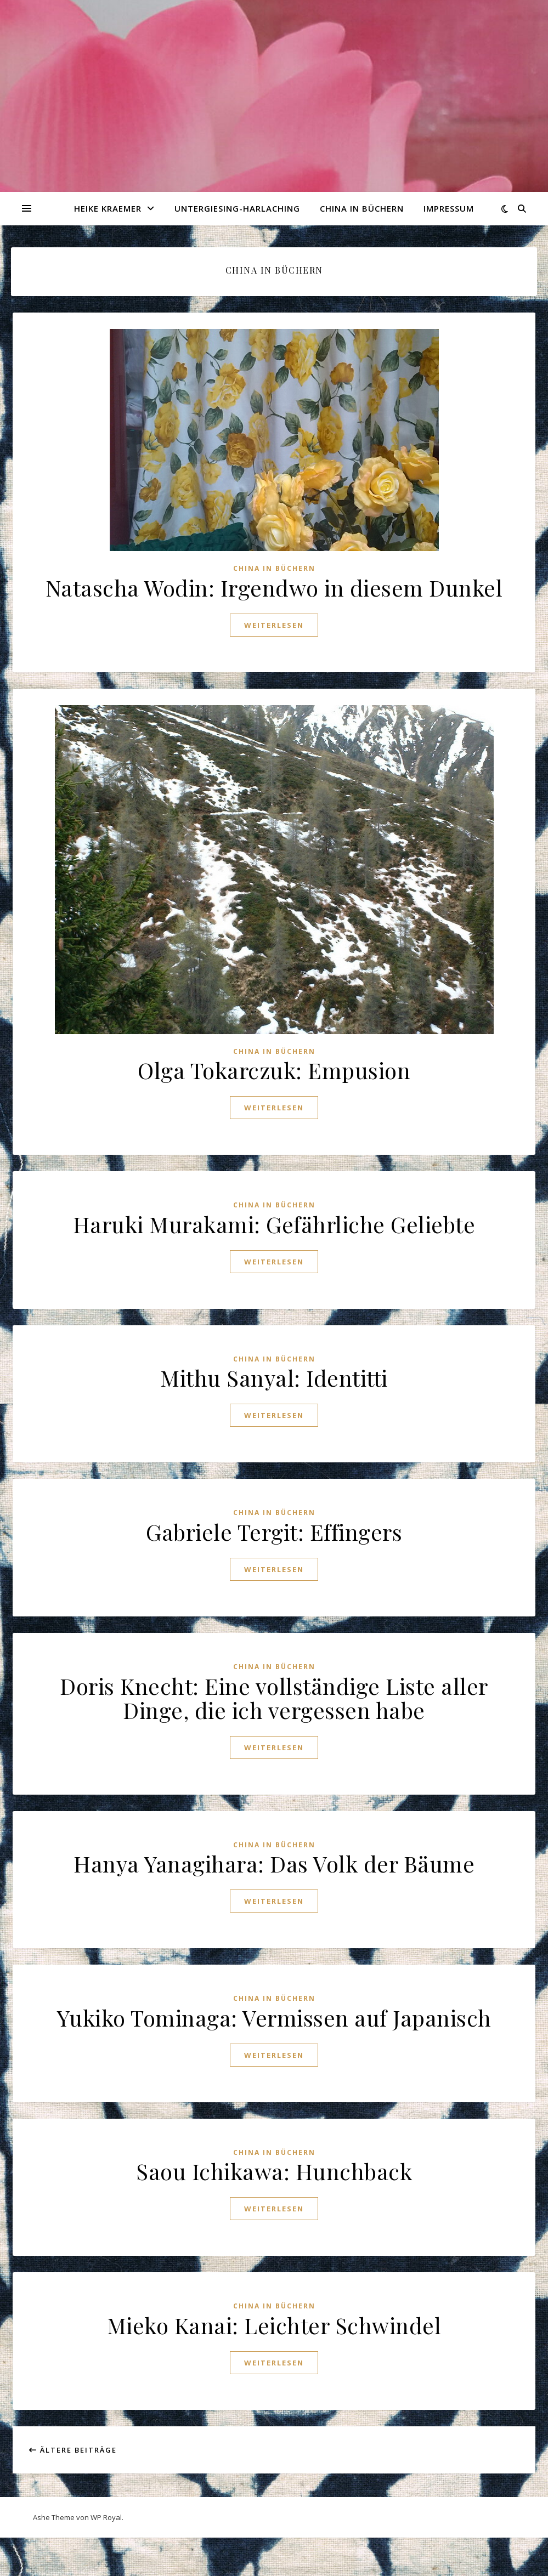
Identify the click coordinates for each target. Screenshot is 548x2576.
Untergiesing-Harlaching (237, 208)
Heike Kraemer (108, 208)
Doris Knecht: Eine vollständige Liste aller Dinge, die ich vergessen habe (274, 1697)
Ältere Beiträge (73, 2450)
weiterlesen (274, 625)
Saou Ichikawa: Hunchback (274, 2171)
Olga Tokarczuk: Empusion (274, 1070)
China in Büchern (362, 208)
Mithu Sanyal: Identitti (274, 1377)
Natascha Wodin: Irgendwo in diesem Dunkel (274, 587)
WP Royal (106, 2517)
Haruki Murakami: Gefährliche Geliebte (274, 1224)
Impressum (448, 208)
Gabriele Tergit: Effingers (274, 1531)
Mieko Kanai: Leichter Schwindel (274, 2325)
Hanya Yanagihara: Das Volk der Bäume (274, 1863)
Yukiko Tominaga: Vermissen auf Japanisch (274, 2017)
